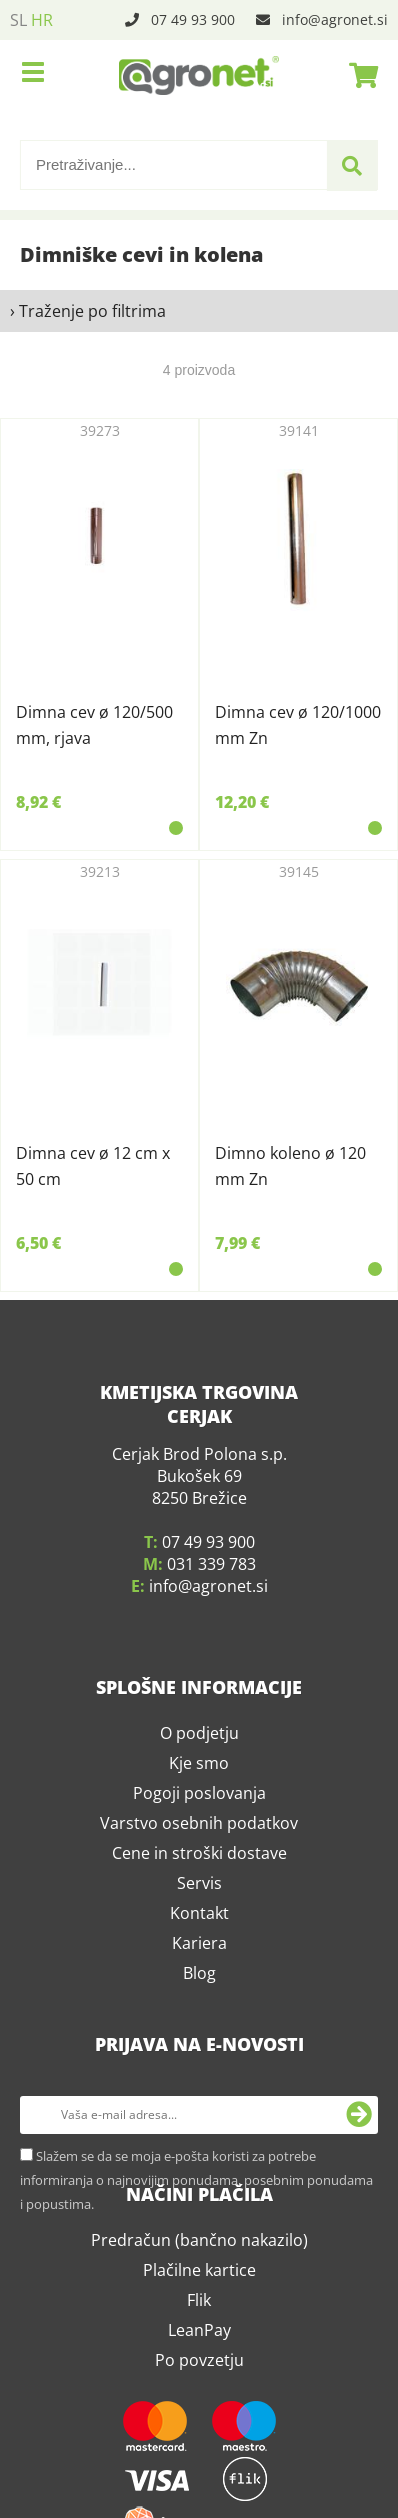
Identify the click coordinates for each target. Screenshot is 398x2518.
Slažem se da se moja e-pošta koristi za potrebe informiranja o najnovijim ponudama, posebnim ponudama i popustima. (196, 2156)
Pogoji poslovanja (199, 1769)
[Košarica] (358, 75)
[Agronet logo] (199, 75)
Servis (199, 1859)
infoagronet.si (335, 19)
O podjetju (199, 1709)
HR (42, 20)
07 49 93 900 (193, 19)
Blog (199, 1949)
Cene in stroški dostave (199, 1829)
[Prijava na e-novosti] (359, 2091)
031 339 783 (211, 1540)
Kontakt (199, 1889)
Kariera (199, 1919)
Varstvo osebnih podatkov (199, 1799)
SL (18, 20)
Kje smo (199, 1739)
